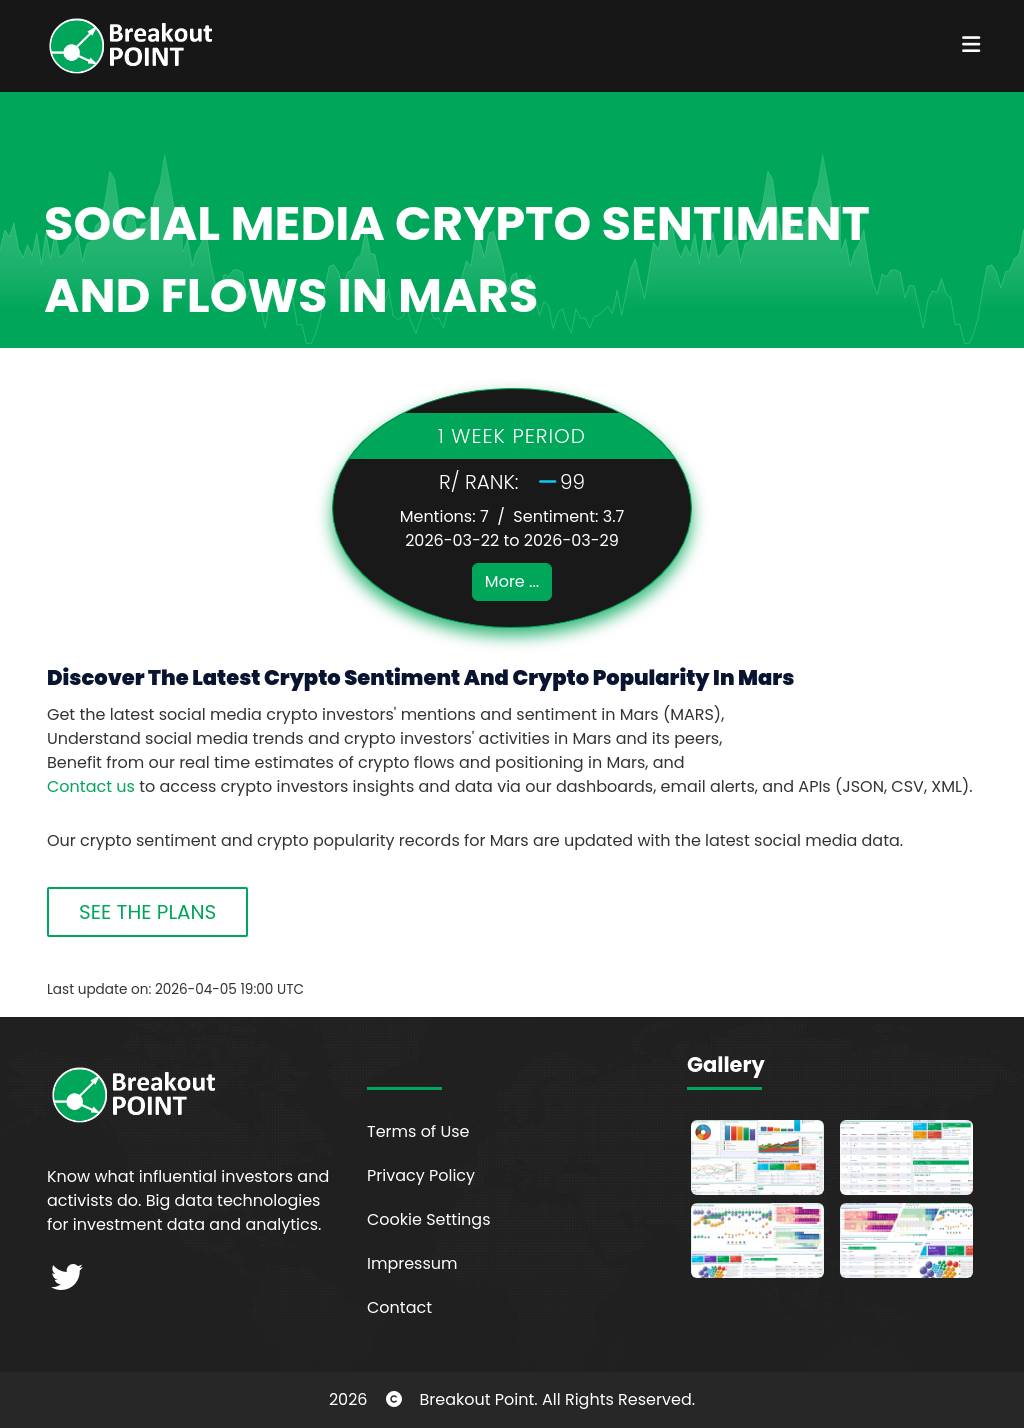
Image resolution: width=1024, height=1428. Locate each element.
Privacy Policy (421, 1175)
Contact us (91, 786)
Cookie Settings (429, 1219)
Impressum (412, 1263)
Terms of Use (418, 1131)
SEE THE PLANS (147, 912)
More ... (512, 581)
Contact (399, 1307)
